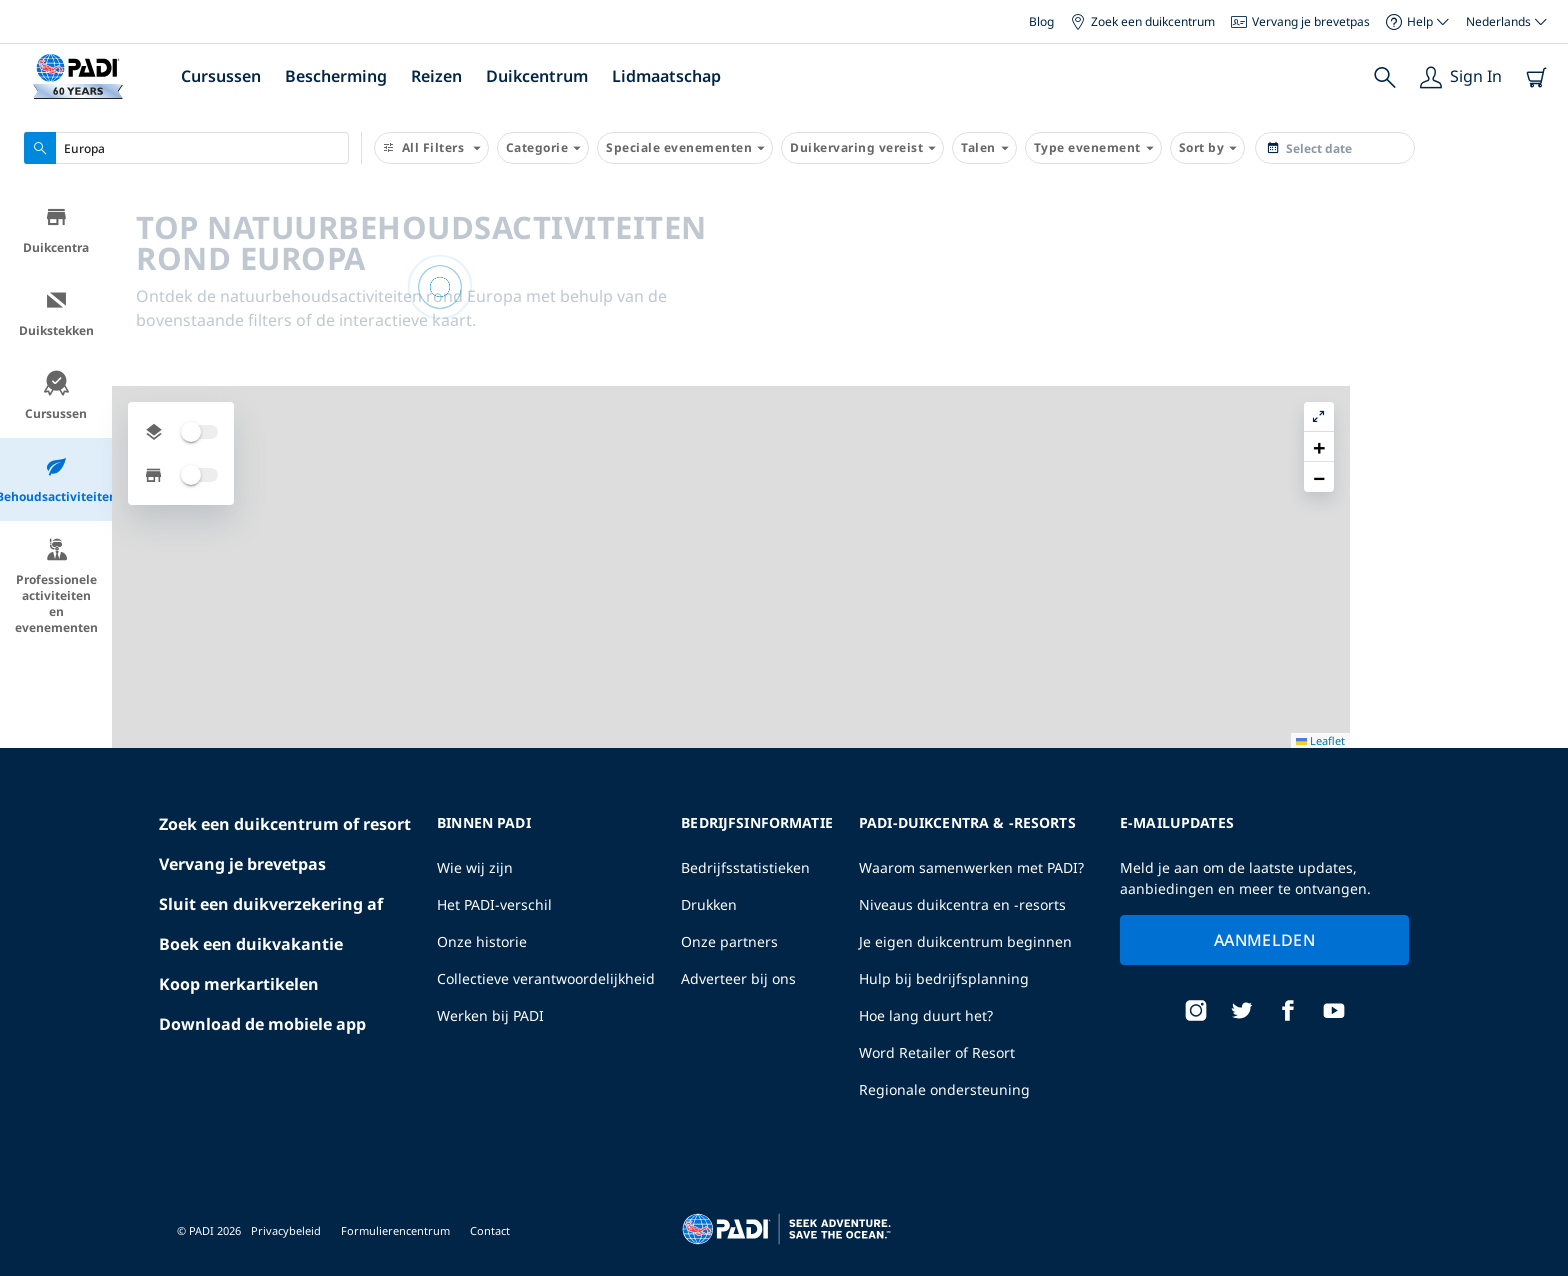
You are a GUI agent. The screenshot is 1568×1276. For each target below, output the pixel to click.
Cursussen (221, 76)
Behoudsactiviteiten (56, 482)
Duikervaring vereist (862, 148)
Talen (984, 148)
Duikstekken (56, 316)
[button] (1537, 249)
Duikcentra (56, 233)
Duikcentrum (537, 76)
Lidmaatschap (666, 76)
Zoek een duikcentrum (1142, 21)
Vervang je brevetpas (1300, 21)
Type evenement (1093, 148)
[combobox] (186, 148)
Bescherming (336, 76)
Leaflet (1538, 1268)
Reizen (436, 76)
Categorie (543, 148)
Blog (1041, 21)
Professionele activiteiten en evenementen (56, 589)
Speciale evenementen (685, 148)
